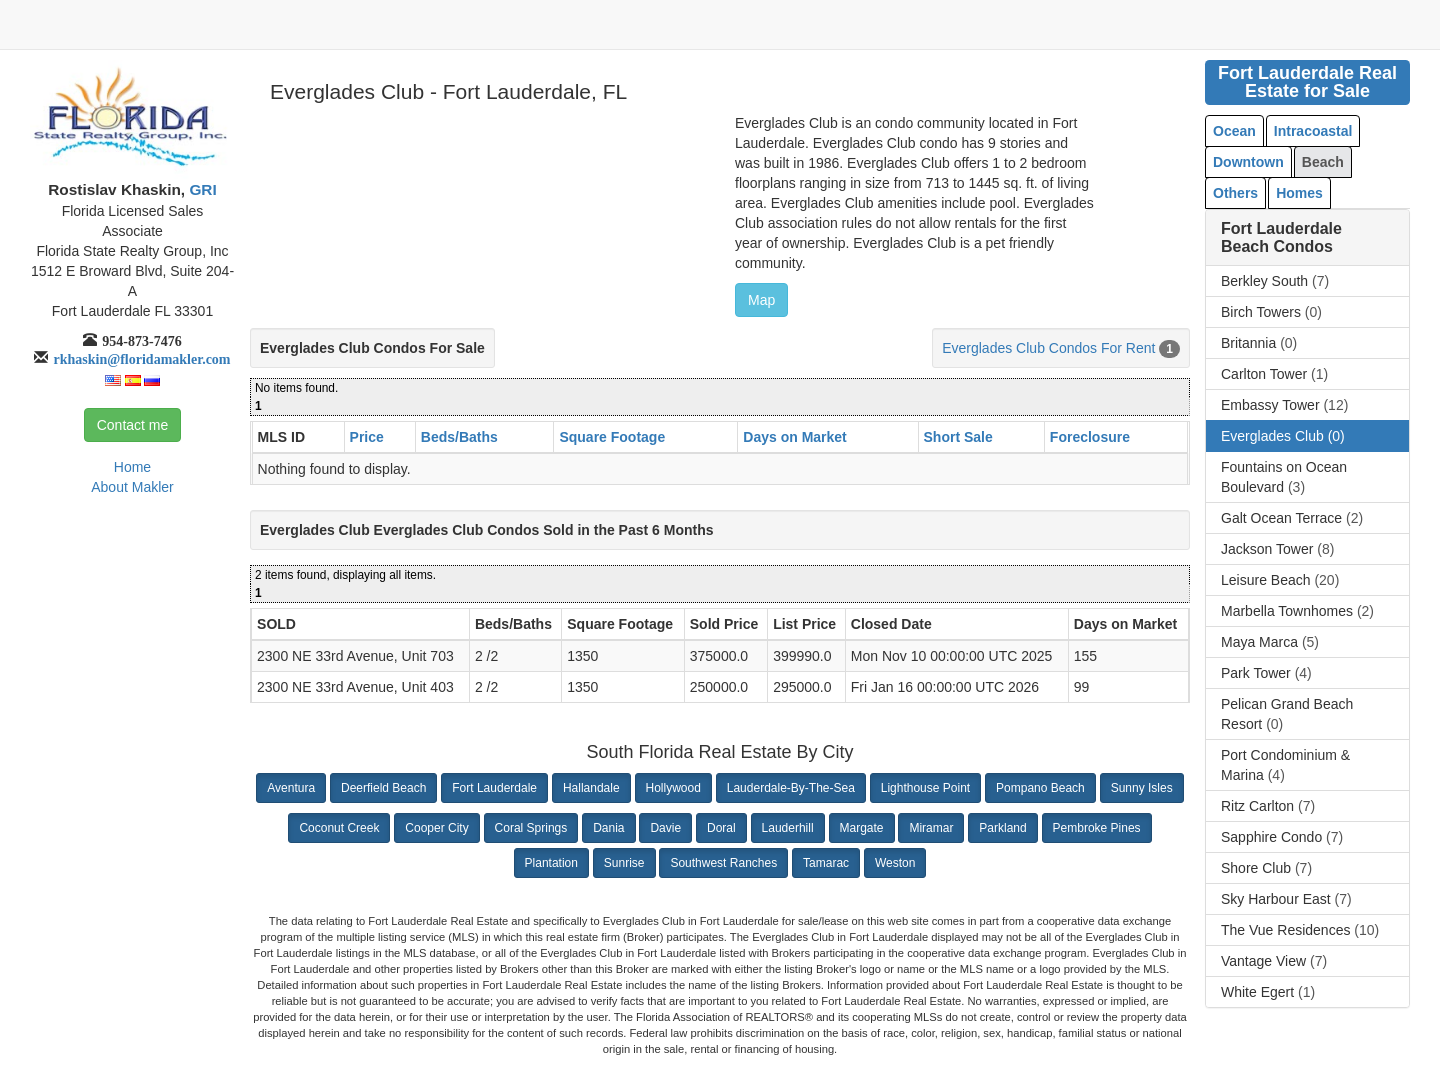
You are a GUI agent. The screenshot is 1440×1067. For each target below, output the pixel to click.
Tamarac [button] (826, 863)
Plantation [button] (551, 863)
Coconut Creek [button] (339, 828)
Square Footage (612, 437)
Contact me (133, 425)
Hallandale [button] (591, 788)
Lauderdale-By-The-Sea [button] (791, 788)
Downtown (1248, 162)
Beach (1323, 162)
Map (761, 300)
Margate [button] (862, 828)
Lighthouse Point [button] (925, 788)
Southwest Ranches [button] (723, 863)
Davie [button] (665, 828)
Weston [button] (895, 863)
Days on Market (794, 437)
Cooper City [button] (436, 828)
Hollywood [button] (673, 788)
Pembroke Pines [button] (1097, 828)
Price (367, 437)
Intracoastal (1313, 131)
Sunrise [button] (624, 863)
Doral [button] (721, 828)
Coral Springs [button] (531, 828)
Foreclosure (1090, 437)
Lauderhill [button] (788, 828)
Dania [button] (608, 828)
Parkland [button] (1002, 828)
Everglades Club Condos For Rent (1048, 348)
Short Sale (958, 437)
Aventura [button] (291, 788)
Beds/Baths (459, 437)
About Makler (132, 487)
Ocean (1234, 131)
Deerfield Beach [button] (383, 788)
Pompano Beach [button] (1040, 788)
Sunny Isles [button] (1142, 788)
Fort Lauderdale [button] (494, 788)
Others (1235, 193)
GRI (201, 189)
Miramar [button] (931, 828)
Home (132, 467)
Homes (1299, 193)
